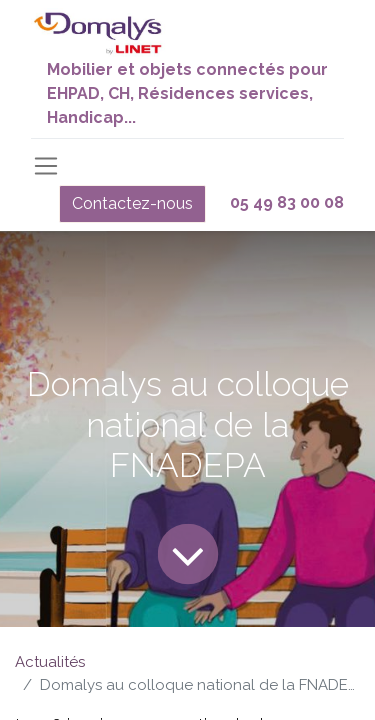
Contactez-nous (132, 203)
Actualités (50, 662)
